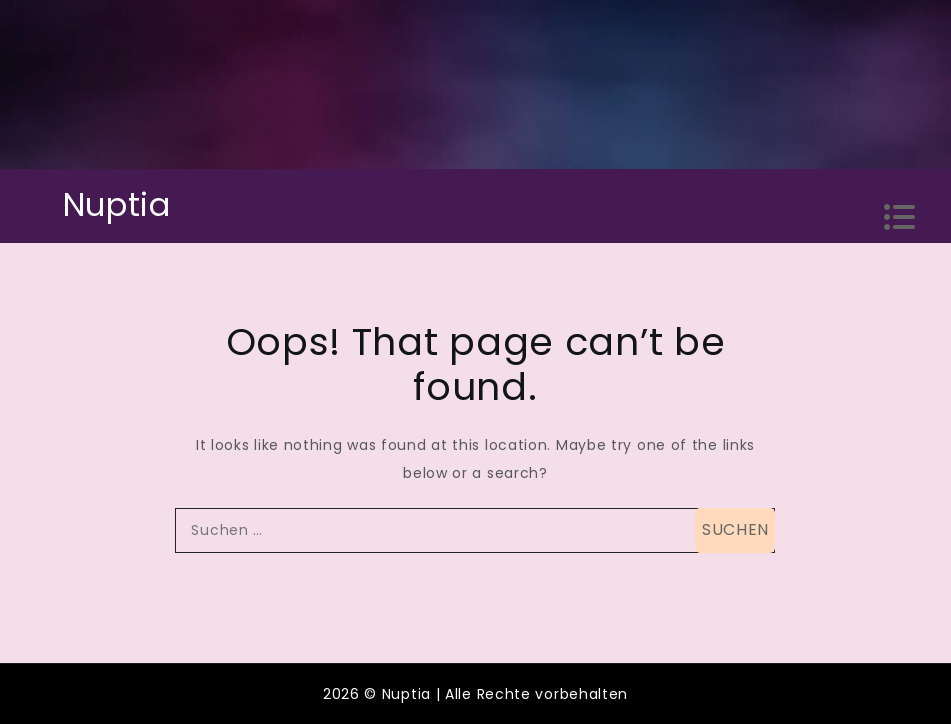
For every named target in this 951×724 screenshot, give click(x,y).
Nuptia (117, 204)
